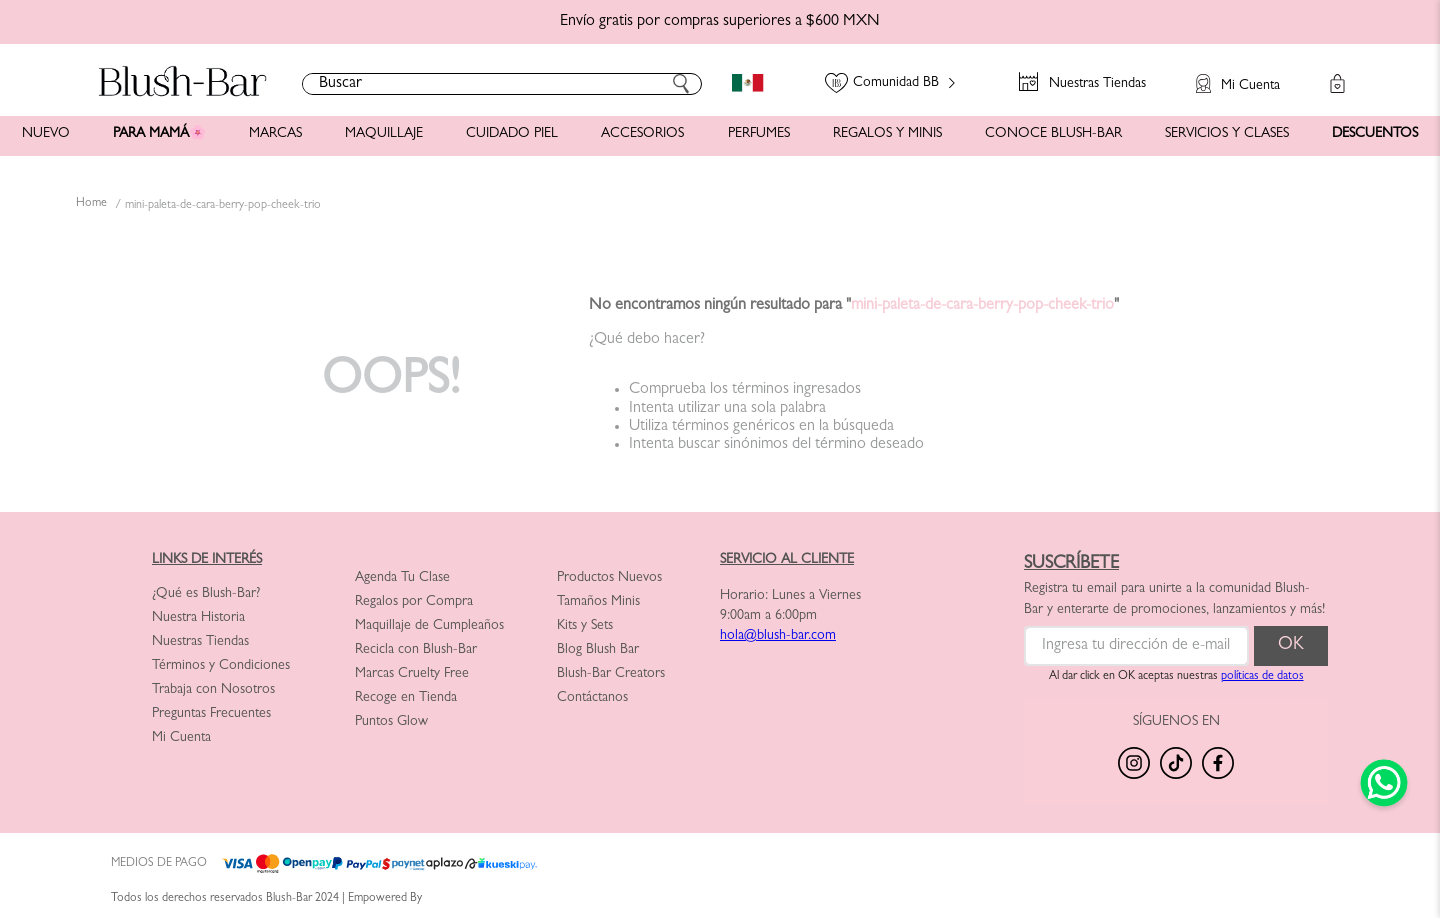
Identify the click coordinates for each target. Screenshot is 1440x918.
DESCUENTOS (1375, 134)
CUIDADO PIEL (512, 134)
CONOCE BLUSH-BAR (1053, 134)
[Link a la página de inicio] (91, 205)
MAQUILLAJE (384, 134)
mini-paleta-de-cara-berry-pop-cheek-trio (223, 206)
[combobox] (502, 84)
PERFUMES (759, 134)
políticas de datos (1262, 677)
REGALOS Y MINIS (887, 134)
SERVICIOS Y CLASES (1227, 134)
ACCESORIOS (642, 134)
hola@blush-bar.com (778, 636)
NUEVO (46, 134)
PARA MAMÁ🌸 (159, 134)
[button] (1228, 74)
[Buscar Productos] (681, 84)
